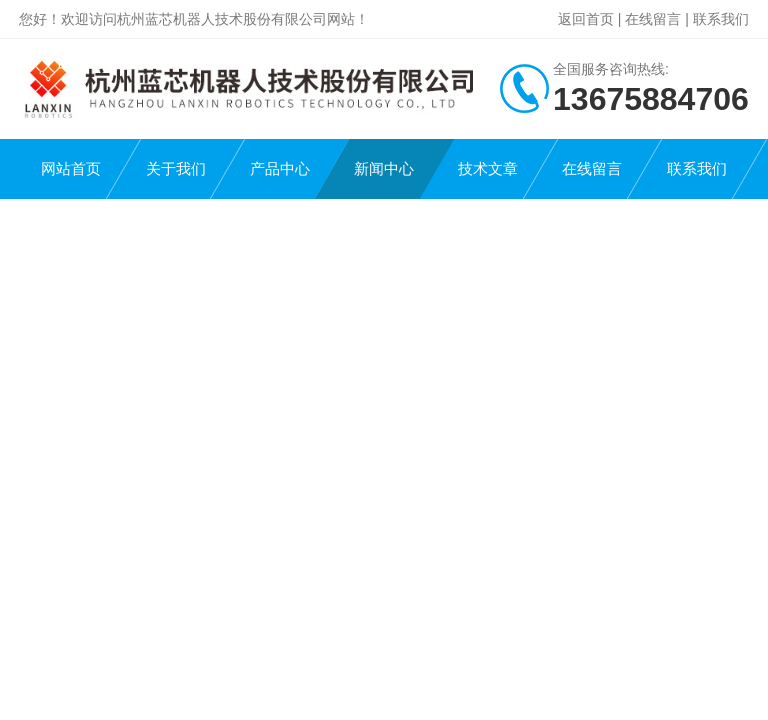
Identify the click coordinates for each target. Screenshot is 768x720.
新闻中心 (384, 168)
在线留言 (653, 19)
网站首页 (71, 168)
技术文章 (488, 168)
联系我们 (721, 19)
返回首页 (586, 19)
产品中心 (280, 168)
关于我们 (176, 168)
